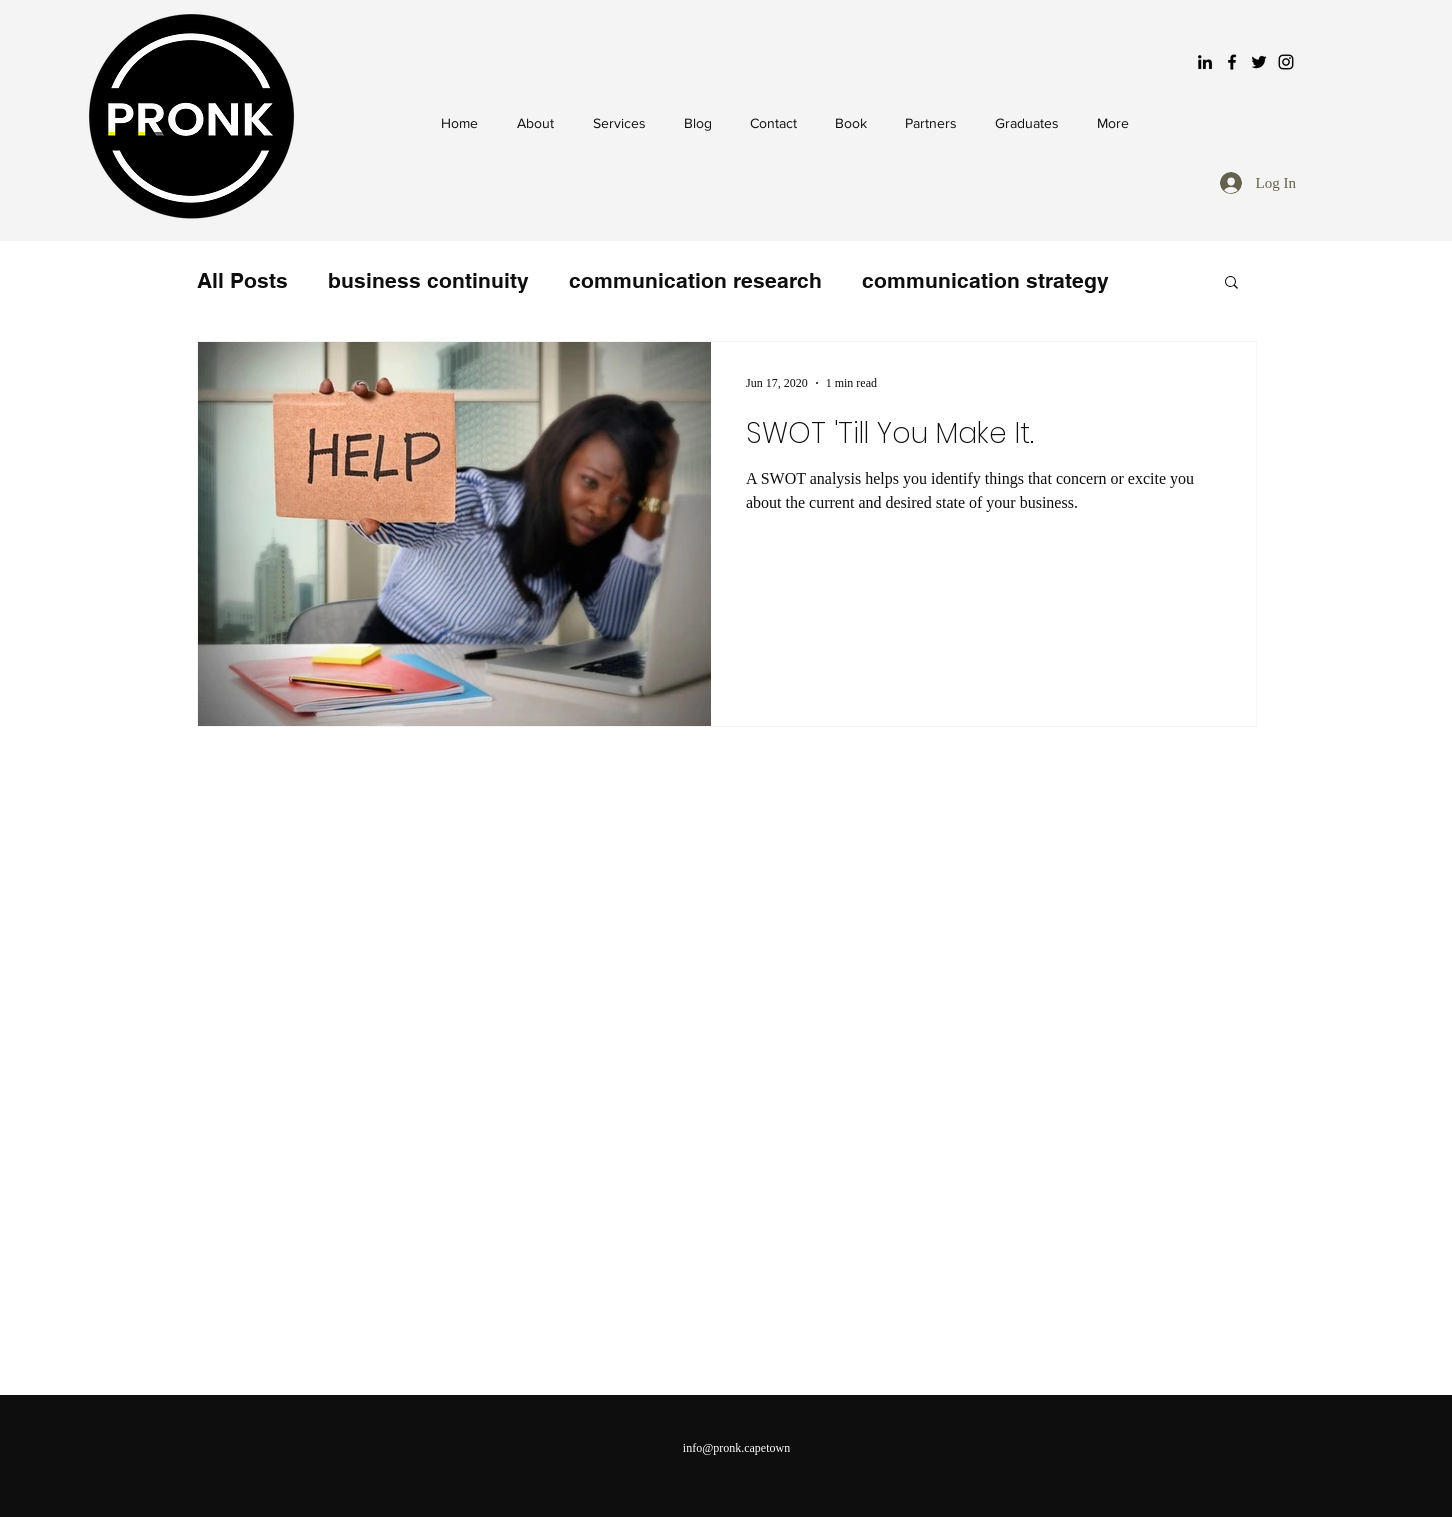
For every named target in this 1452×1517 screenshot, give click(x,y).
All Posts (242, 280)
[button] (1231, 283)
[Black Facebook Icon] (1232, 62)
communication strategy (985, 280)
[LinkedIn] (1205, 62)
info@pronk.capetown (736, 1448)
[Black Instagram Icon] (1286, 62)
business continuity (428, 280)
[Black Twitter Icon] (1259, 62)
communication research (695, 280)
